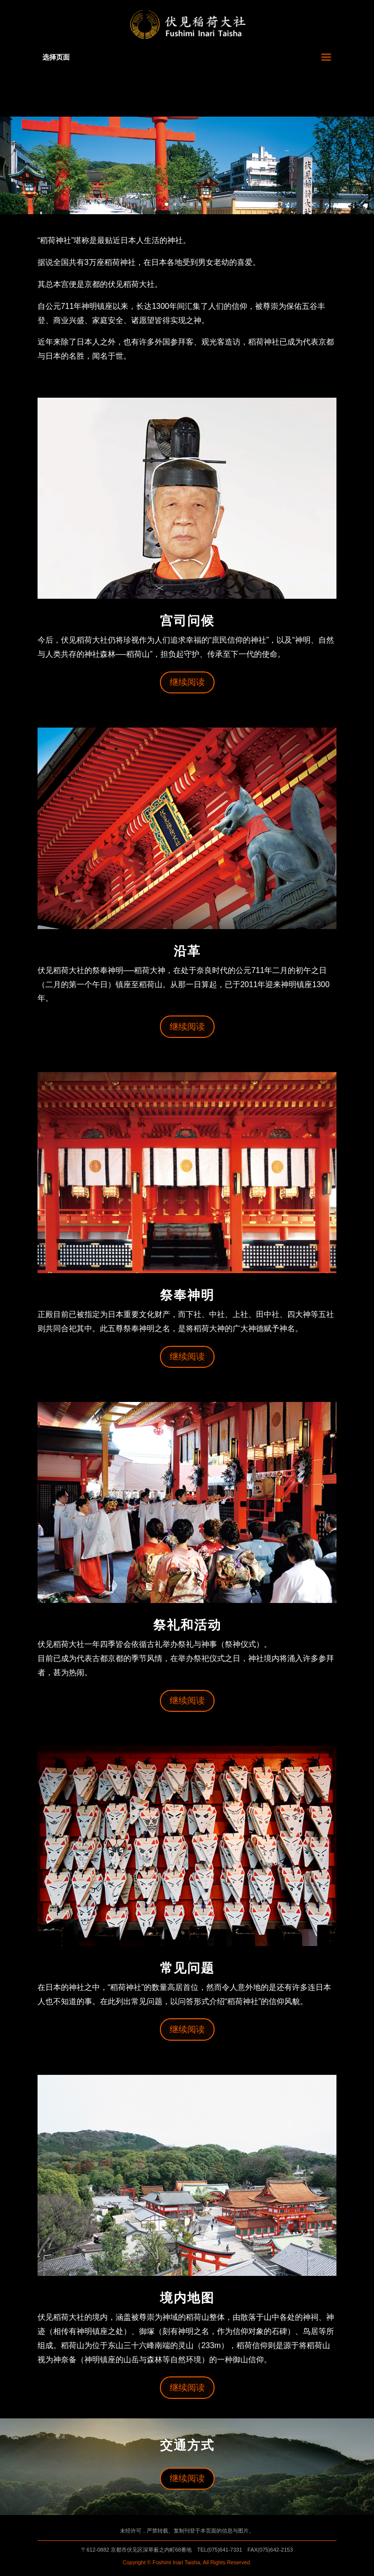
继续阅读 (187, 682)
